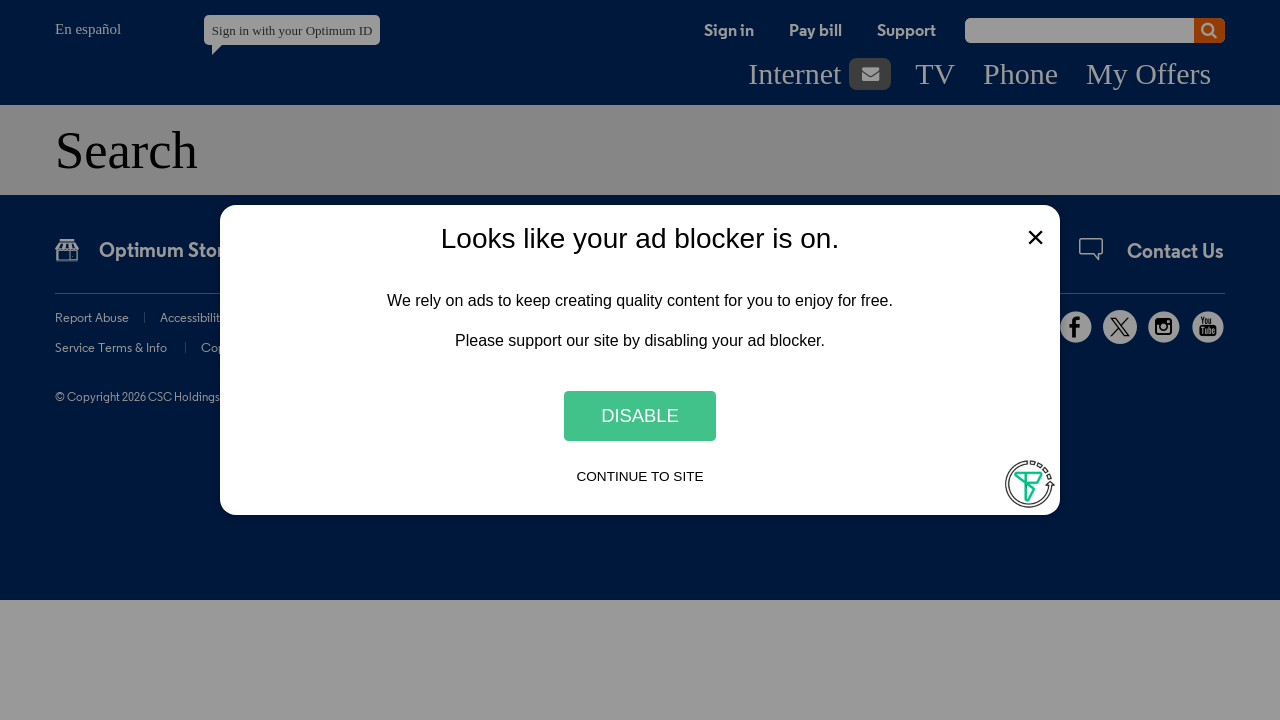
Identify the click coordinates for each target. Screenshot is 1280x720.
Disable (640, 415)
